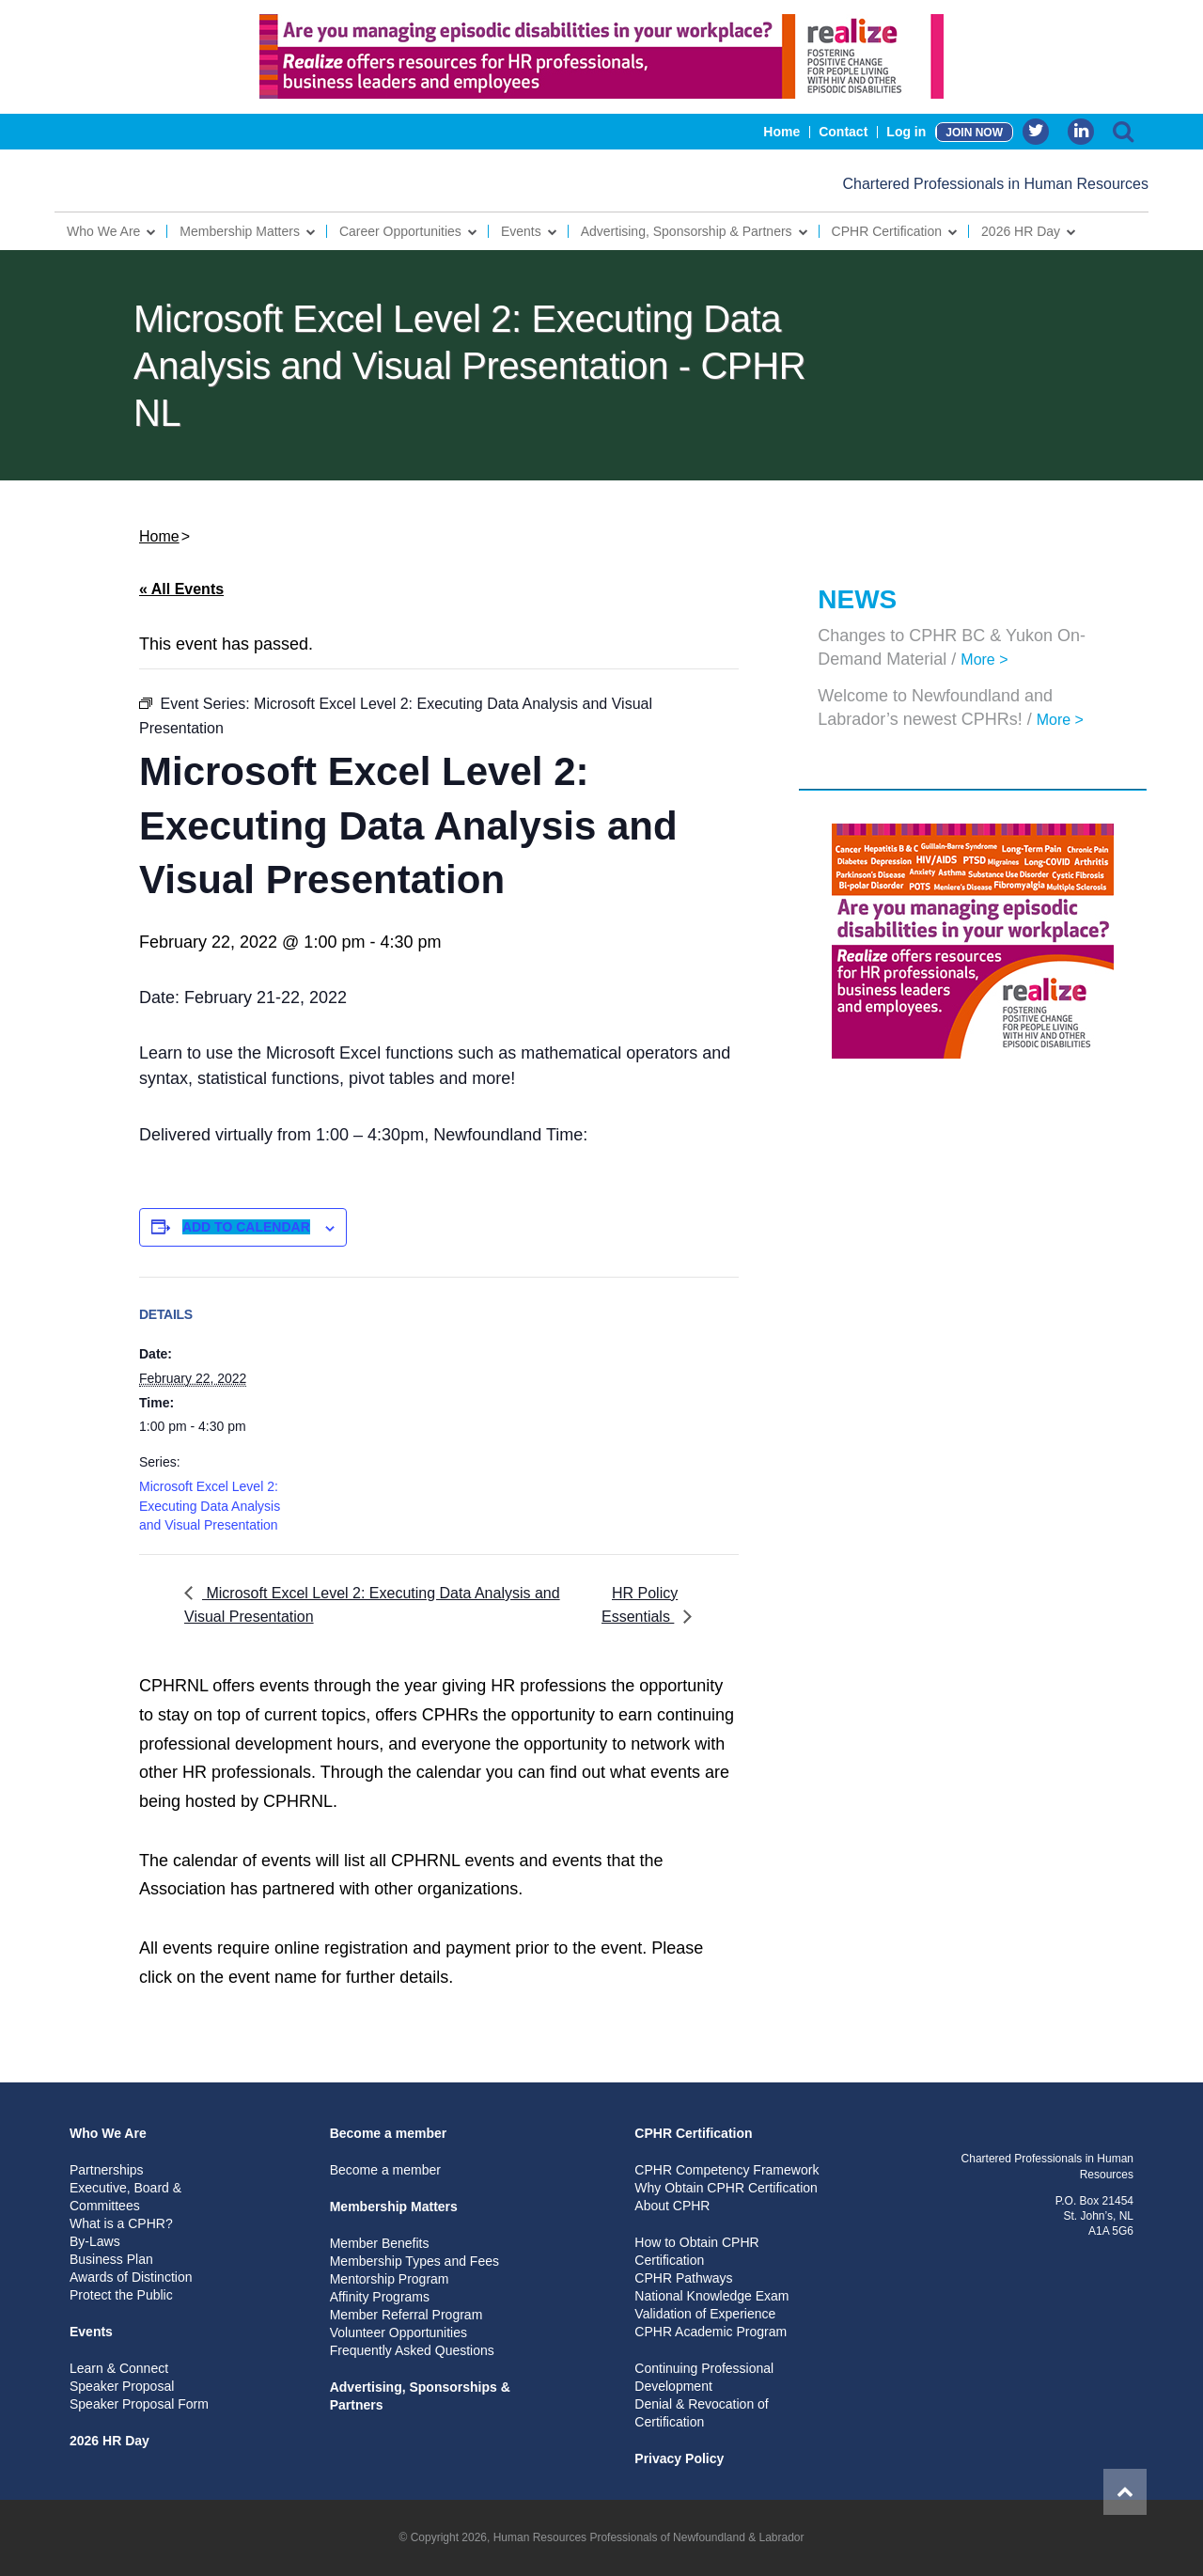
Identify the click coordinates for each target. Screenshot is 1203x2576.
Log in (906, 131)
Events (521, 231)
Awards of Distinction (131, 2277)
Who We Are (103, 231)
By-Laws (95, 2241)
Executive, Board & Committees (125, 2196)
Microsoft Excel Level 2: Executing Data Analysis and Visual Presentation (209, 1505)
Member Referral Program (406, 2314)
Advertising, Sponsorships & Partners (420, 2396)
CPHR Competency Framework (726, 2169)
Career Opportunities (400, 231)
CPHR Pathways (683, 2277)
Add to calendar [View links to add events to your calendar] (246, 1226)
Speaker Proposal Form (139, 2403)
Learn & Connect (119, 2368)
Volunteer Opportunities (398, 2332)
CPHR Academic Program (710, 2331)
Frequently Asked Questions (412, 2350)
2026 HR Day (1020, 231)
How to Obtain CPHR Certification (696, 2251)
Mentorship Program (389, 2278)
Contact (843, 131)
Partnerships (107, 2169)
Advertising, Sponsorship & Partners (686, 231)
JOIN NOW (974, 132)
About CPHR (672, 2205)
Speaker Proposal (122, 2386)
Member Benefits (380, 2243)
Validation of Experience (704, 2313)
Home (781, 131)
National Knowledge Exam (711, 2295)
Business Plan (111, 2259)
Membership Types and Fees (414, 2261)
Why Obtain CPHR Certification (726, 2187)
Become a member (388, 2133)
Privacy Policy (679, 2458)
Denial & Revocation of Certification (701, 2412)
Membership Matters (240, 231)
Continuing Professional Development (703, 2377)
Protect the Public (121, 2294)
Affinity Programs (380, 2296)
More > (984, 660)
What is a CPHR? (121, 2223)
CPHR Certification (887, 231)
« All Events (181, 589)
